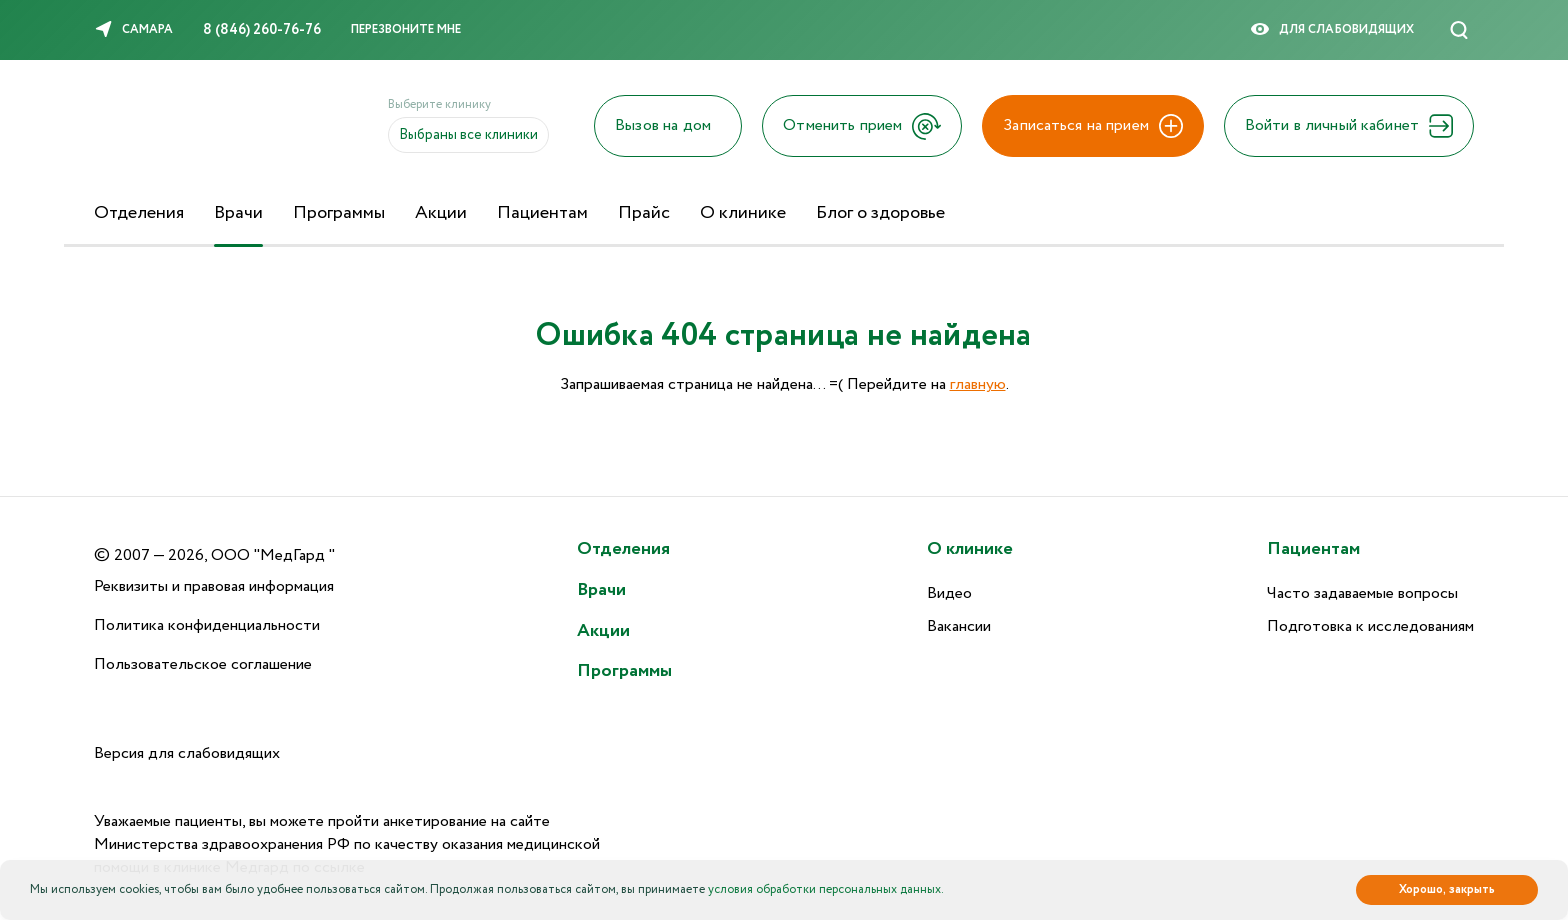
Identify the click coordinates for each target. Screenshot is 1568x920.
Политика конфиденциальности (207, 625)
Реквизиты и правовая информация (214, 586)
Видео (949, 593)
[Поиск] (1459, 30)
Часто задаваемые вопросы (1362, 593)
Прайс (644, 213)
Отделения (139, 213)
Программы (339, 213)
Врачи (238, 213)
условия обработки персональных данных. (826, 889)
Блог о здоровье (880, 213)
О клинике (743, 213)
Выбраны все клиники (468, 135)
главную (978, 384)
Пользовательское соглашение (203, 664)
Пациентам (542, 213)
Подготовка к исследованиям (1370, 626)
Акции (441, 213)
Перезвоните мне (406, 29)
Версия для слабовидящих (187, 753)
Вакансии (959, 626)
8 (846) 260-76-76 (262, 30)
